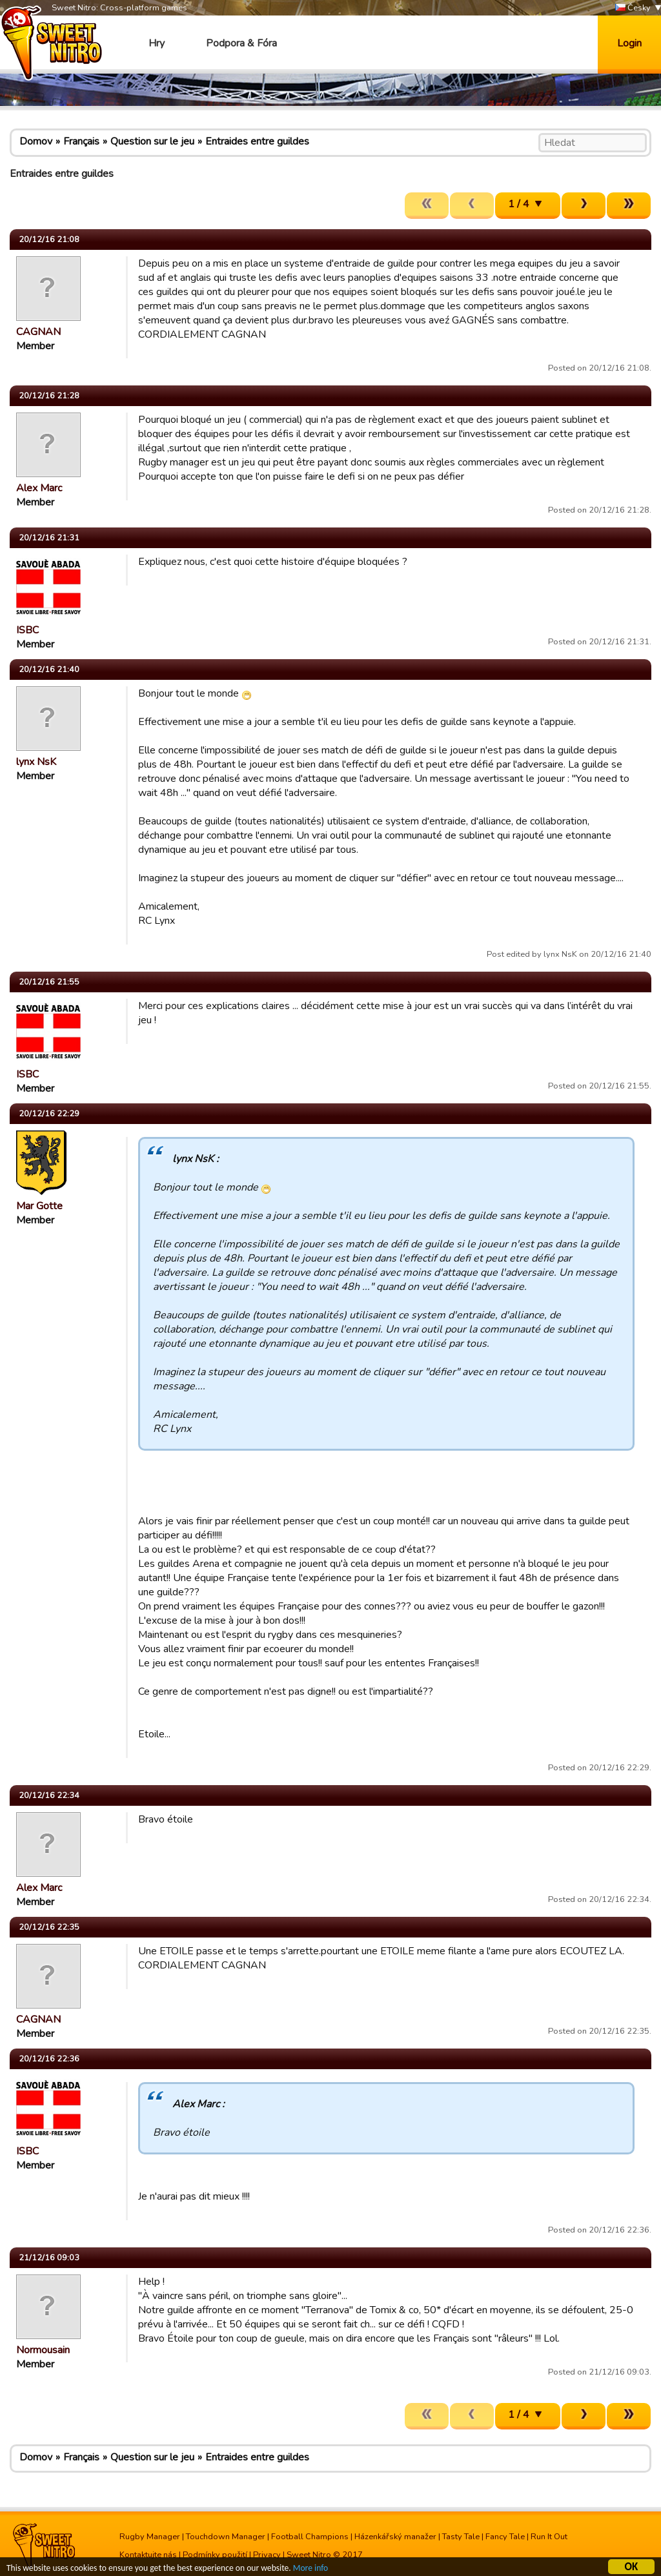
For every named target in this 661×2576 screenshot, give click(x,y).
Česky (633, 8)
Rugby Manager (149, 2536)
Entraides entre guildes (257, 141)
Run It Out (549, 2536)
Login (629, 43)
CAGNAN (38, 332)
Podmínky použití (215, 2555)
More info (310, 2569)
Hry (156, 43)
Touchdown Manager (225, 2536)
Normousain (43, 2350)
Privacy (267, 2555)
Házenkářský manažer (395, 2536)
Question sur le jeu (152, 141)
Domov (35, 141)
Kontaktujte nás (148, 2555)
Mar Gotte (39, 1206)
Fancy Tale (505, 2536)
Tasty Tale (461, 2536)
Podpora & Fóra (241, 43)
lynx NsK (36, 762)
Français (81, 141)
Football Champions (310, 2536)
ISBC (27, 630)
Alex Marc (39, 488)
